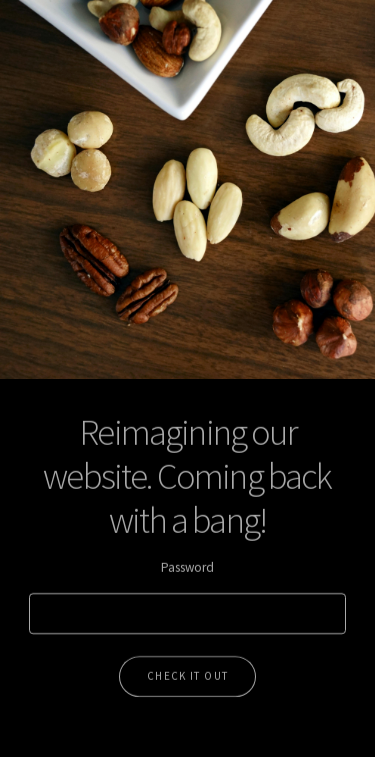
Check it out (188, 672)
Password (187, 564)
